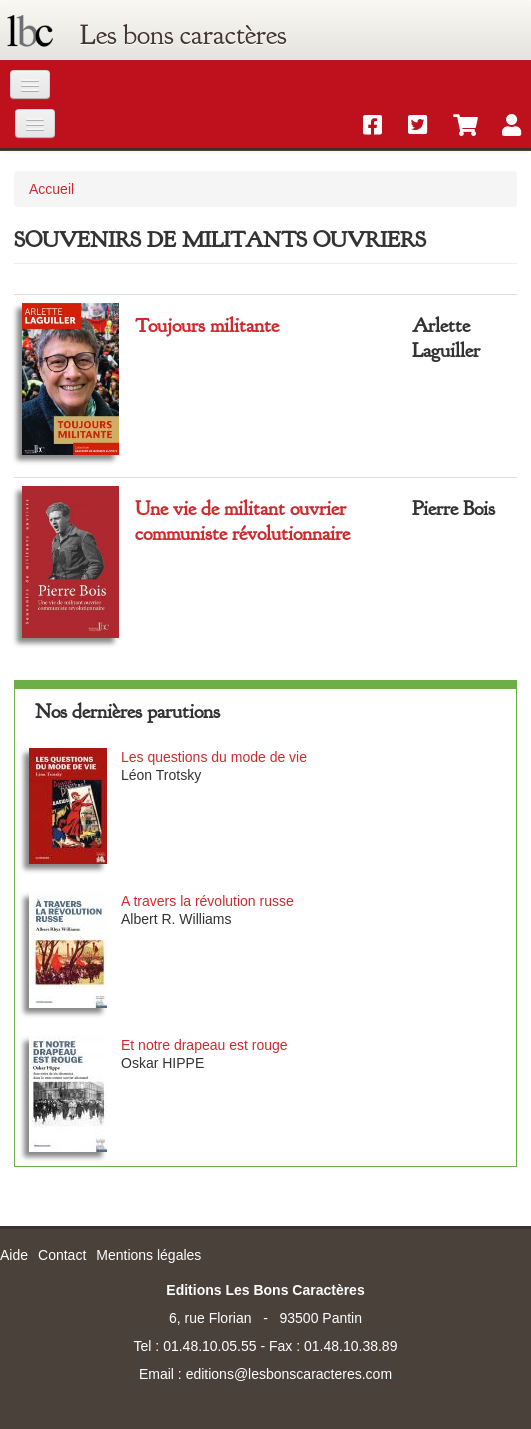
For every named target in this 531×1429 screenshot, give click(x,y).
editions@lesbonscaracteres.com (289, 1374)
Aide (14, 1255)
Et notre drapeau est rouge (204, 1045)
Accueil (51, 189)
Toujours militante (207, 325)
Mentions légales (148, 1255)
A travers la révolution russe (207, 901)
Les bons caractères (183, 35)
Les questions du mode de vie (214, 757)
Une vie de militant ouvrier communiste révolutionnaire (242, 521)
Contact (62, 1255)
